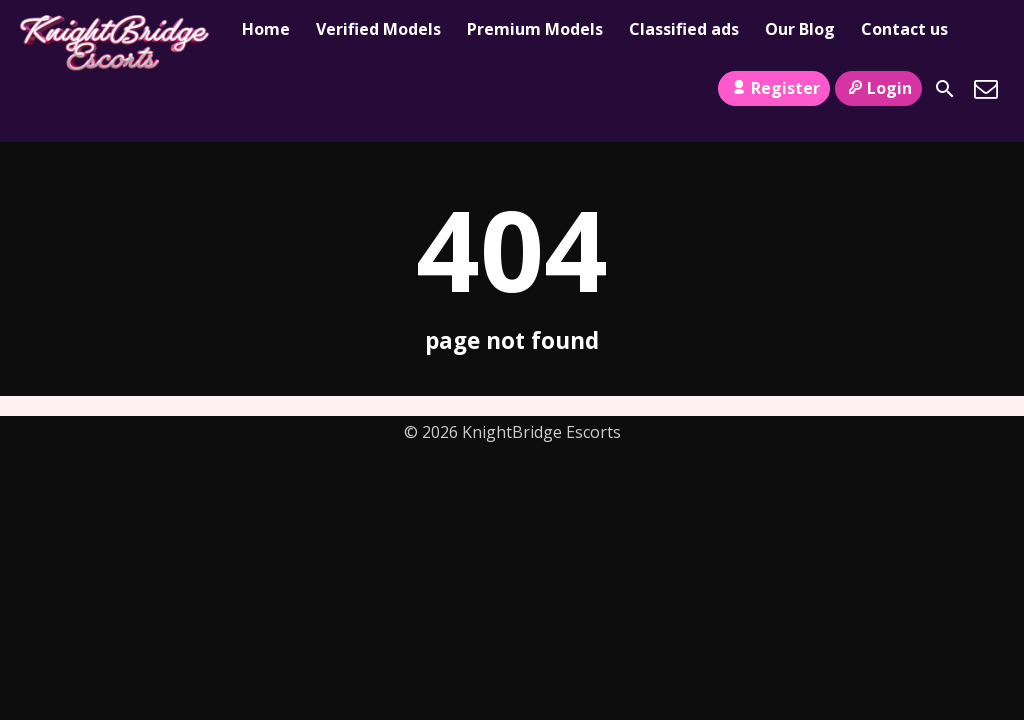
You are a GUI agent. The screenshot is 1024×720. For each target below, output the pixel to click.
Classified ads (684, 29)
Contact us (904, 29)
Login (878, 88)
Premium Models (535, 29)
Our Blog (800, 29)
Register (773, 88)
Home (266, 29)
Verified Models (378, 29)
